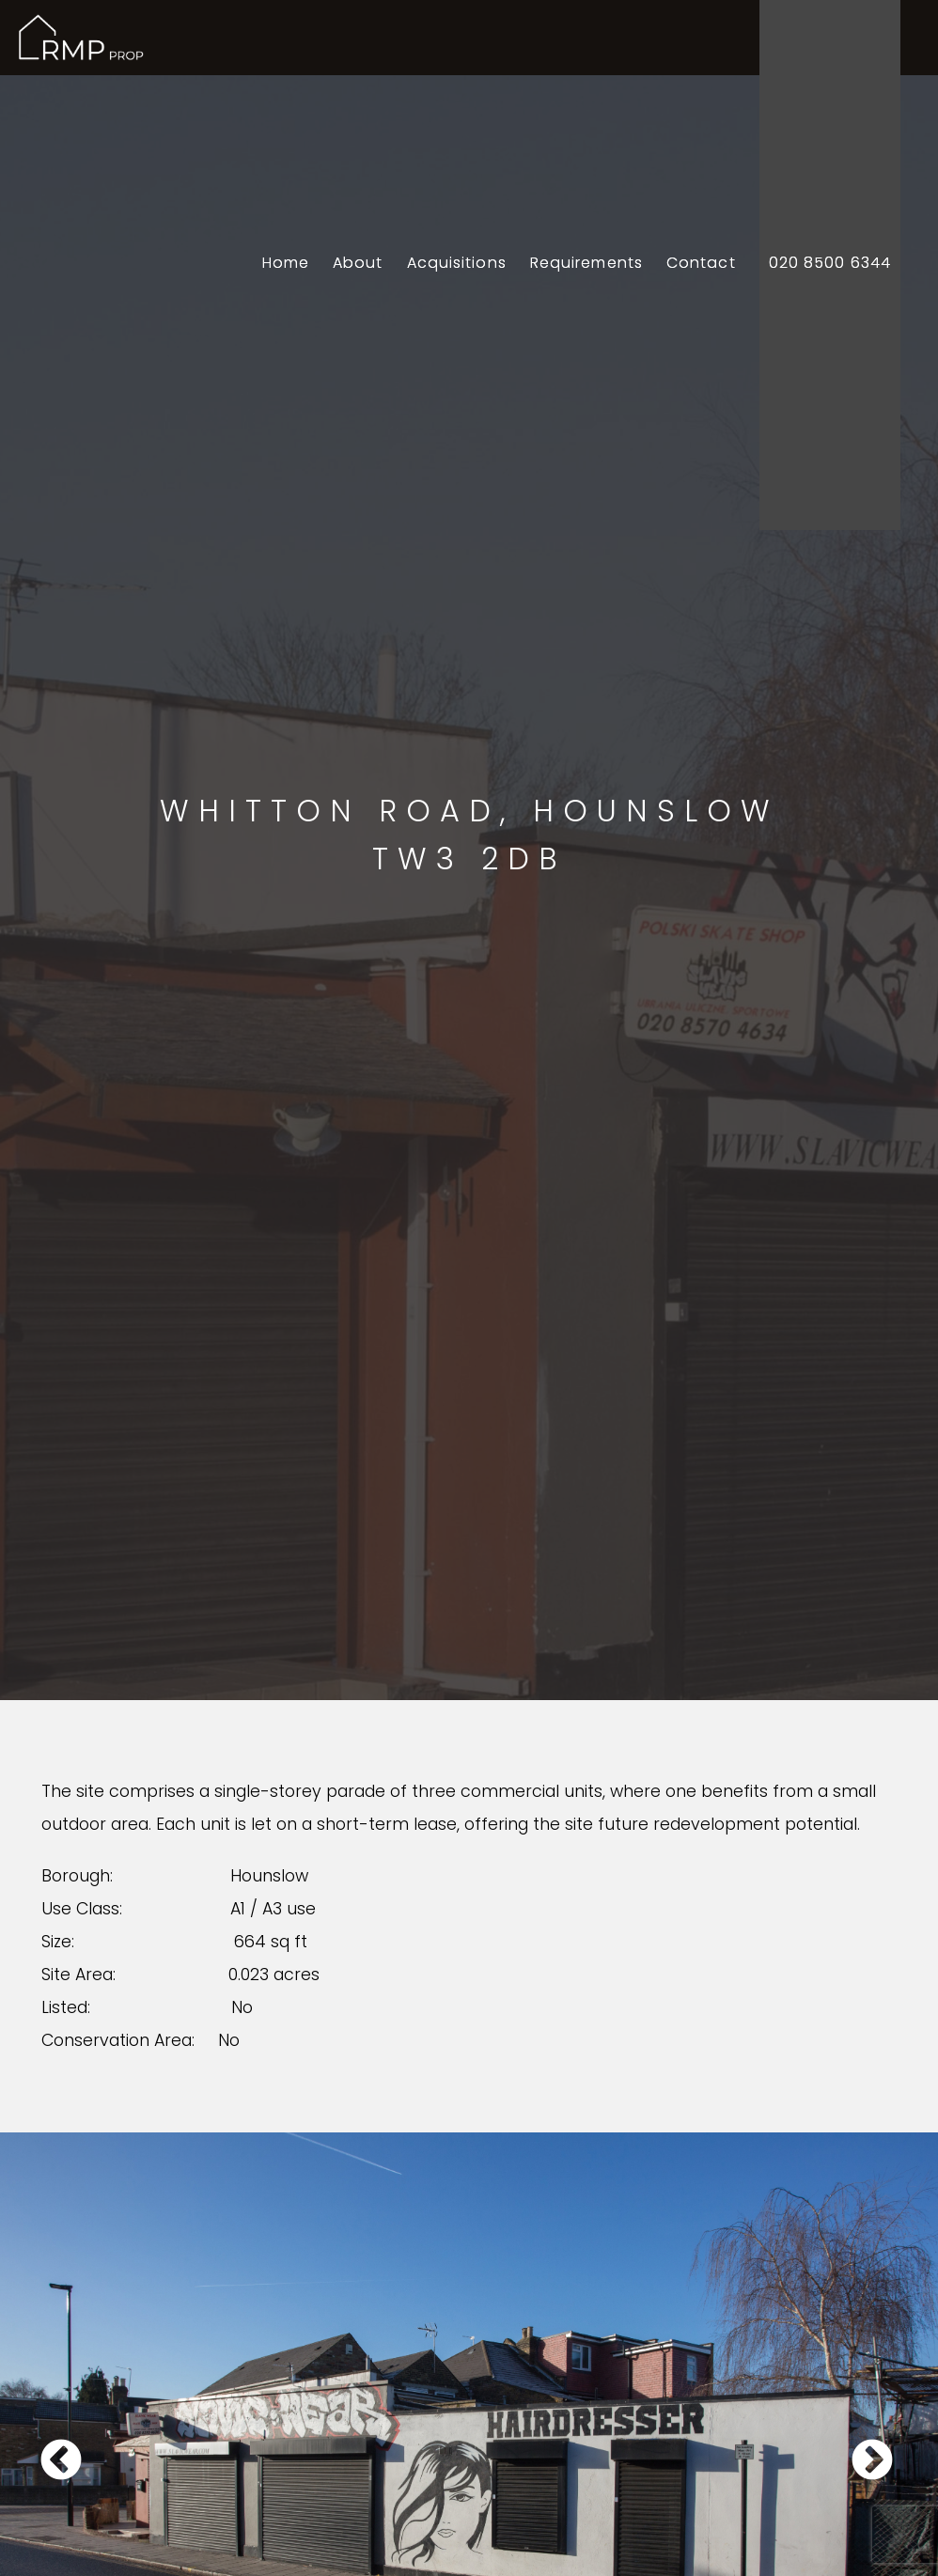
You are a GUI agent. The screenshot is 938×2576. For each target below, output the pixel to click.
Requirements (586, 262)
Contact (701, 262)
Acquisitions (457, 262)
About (358, 262)
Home (285, 262)
